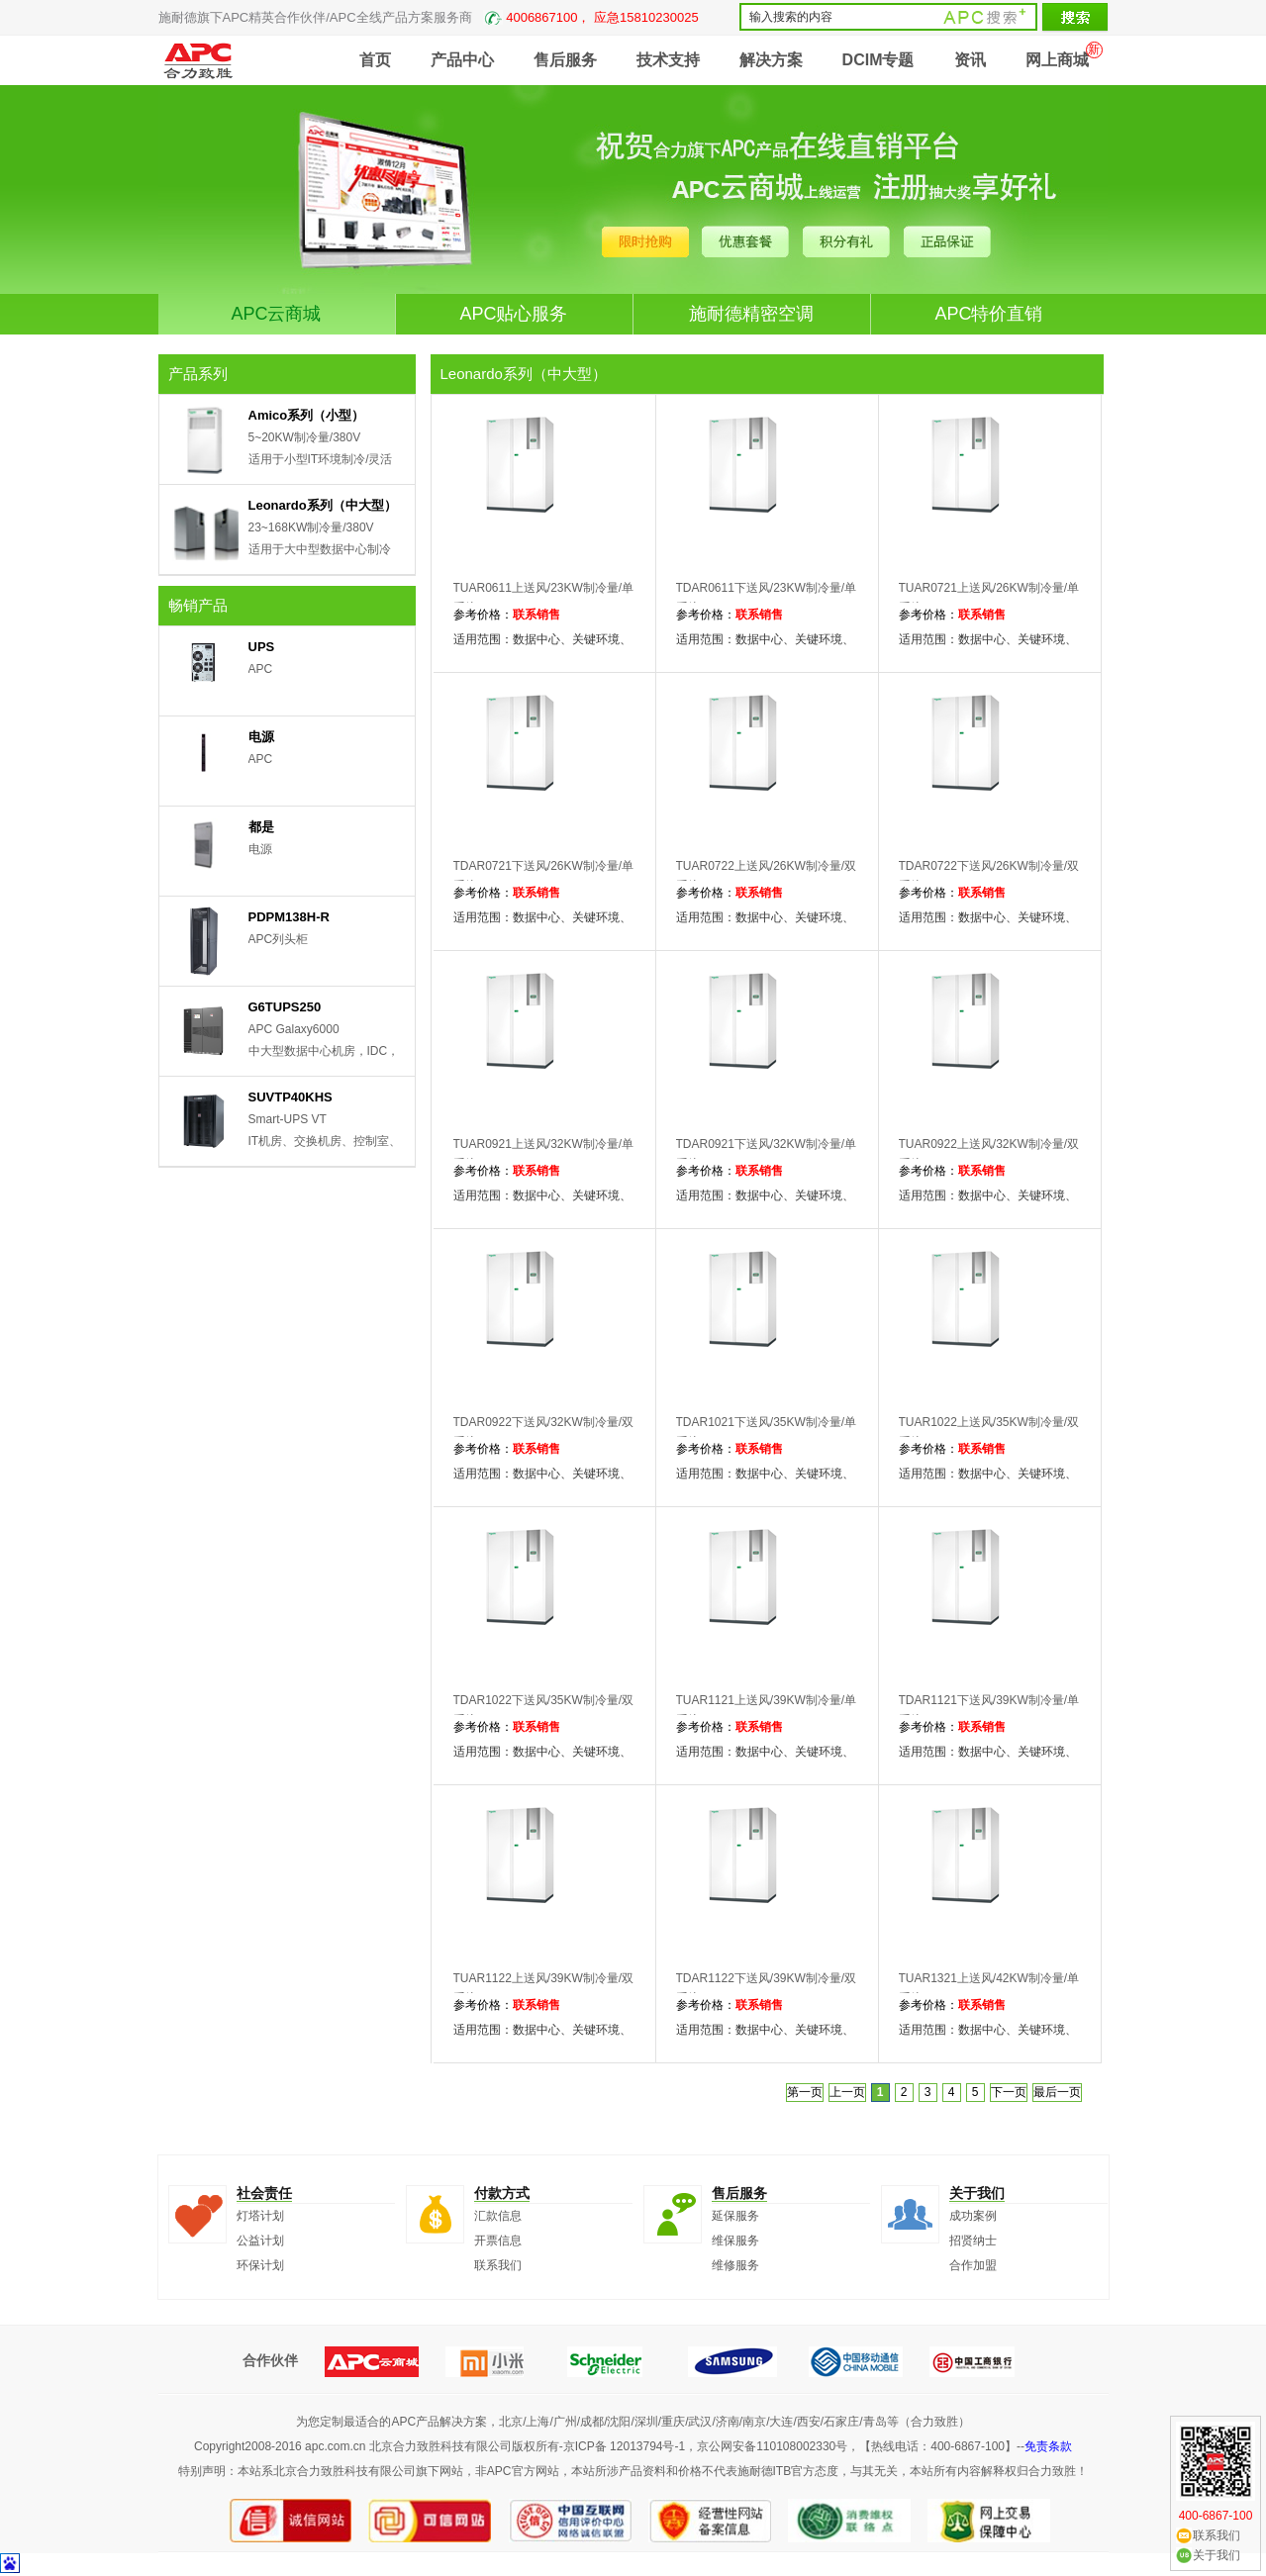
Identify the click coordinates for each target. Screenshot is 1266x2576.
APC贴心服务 (513, 314)
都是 (261, 826)
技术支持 (668, 59)
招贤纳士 (973, 2240)
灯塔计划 (260, 2216)
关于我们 (1216, 2555)
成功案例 (973, 2216)
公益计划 (260, 2240)
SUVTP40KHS (290, 1097)
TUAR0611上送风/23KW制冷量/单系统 (543, 598)
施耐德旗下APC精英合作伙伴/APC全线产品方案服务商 (428, 17)
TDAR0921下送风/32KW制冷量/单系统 (766, 1154)
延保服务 (735, 2216)
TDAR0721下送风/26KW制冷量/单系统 (543, 876)
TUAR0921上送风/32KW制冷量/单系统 (543, 1154)
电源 (261, 736)
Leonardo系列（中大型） (322, 505)
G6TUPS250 (285, 1007)
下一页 (1008, 2092)
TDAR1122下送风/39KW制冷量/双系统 (766, 1988)
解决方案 (771, 59)
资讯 (970, 59)
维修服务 (735, 2265)
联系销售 (536, 614)
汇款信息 (498, 2216)
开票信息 (498, 2240)
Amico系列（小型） (306, 415)
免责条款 (1048, 2446)
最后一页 (1057, 2092)
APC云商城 (276, 314)
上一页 (847, 2092)
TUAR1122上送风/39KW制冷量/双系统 (543, 1988)
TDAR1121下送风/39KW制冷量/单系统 (989, 1710)
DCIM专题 (878, 59)
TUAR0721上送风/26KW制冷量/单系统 (989, 598)
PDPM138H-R (289, 916)
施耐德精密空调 (751, 314)
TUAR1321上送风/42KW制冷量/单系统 (989, 1988)
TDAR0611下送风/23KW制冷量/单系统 (766, 598)
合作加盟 (973, 2265)
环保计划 (260, 2265)
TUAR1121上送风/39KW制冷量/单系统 (766, 1710)
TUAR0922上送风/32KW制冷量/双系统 (989, 1154)
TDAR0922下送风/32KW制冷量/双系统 (543, 1432)
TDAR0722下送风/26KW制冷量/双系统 (989, 876)
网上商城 (1057, 59)
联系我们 (498, 2265)
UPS (261, 646)
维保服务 (735, 2240)
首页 (375, 59)
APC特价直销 (988, 314)
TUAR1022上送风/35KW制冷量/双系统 (989, 1432)
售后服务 (565, 59)
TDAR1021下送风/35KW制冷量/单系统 (766, 1432)
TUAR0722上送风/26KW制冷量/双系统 (766, 876)
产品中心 (462, 59)
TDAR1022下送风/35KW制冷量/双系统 (543, 1710)
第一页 (805, 2092)
